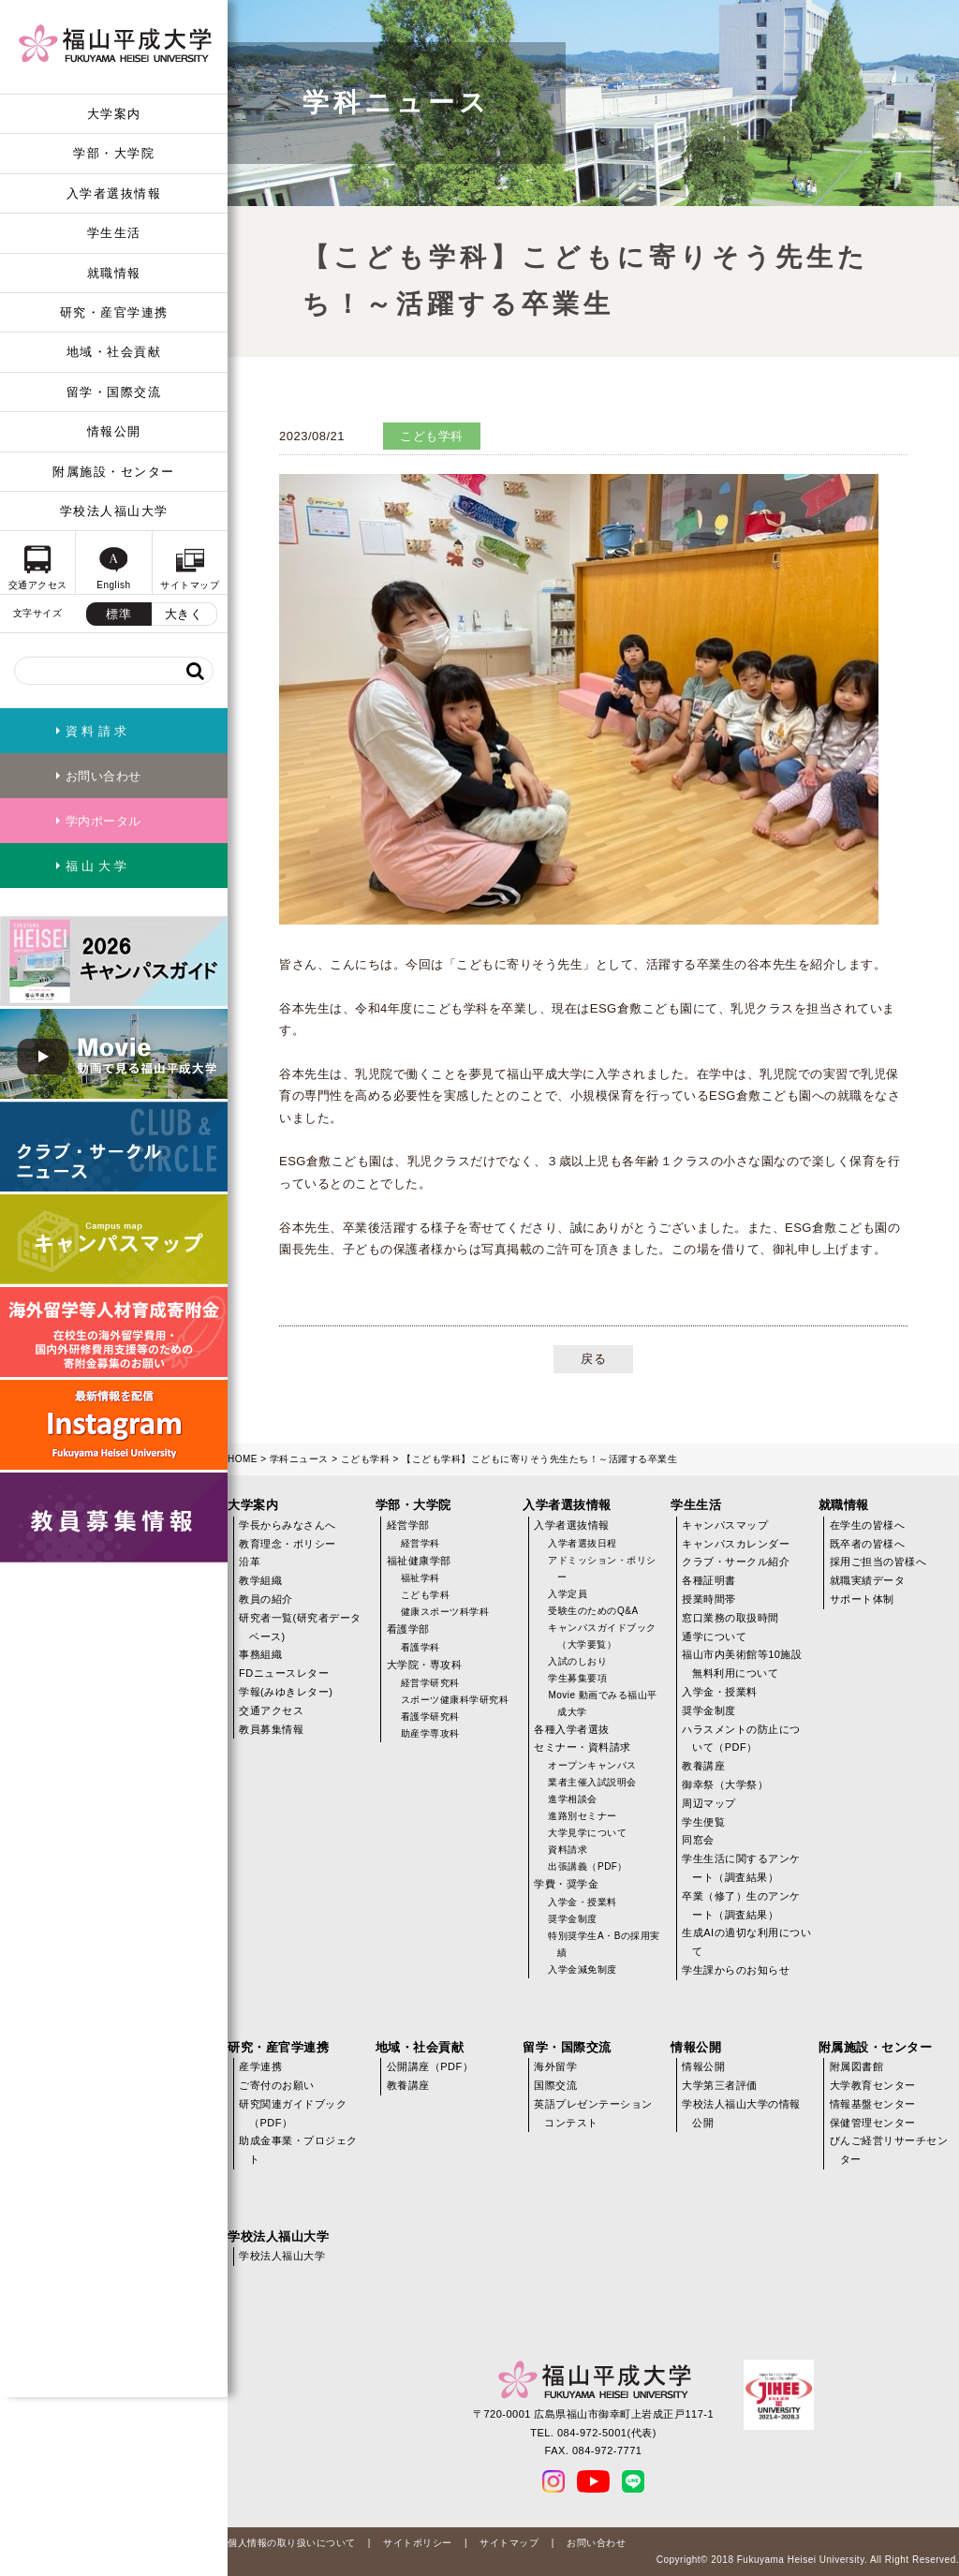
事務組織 (260, 1654)
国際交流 (555, 2085)
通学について (714, 1636)
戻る (593, 1359)
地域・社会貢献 (114, 352)
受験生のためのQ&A (593, 1611)
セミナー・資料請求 (582, 1747)
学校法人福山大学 (114, 511)
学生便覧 (703, 1822)
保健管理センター (873, 2122)
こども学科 (366, 1459)
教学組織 (260, 1580)
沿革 (249, 1561)
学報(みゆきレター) (285, 1691)
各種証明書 (709, 1580)
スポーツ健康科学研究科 (455, 1700)
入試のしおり (577, 1661)
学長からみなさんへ (287, 1525)
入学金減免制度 (582, 1969)
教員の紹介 (266, 1599)
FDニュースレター (284, 1673)
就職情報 (114, 273)
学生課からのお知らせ (735, 1970)
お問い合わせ (596, 2543)
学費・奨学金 (566, 1883)
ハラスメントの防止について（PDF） (741, 1739)
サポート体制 (862, 1599)
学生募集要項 (577, 1678)
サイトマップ (509, 2543)
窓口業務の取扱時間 (730, 1617)
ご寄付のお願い (277, 2085)
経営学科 (420, 1543)
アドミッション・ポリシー (602, 1568)
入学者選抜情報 (114, 193)
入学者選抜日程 (582, 1543)
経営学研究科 (430, 1683)
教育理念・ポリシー (287, 1543)
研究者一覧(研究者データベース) (300, 1627)
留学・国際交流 (114, 392)
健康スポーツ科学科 (445, 1611)
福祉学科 (420, 1578)
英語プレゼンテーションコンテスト (593, 2113)
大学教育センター (873, 2085)
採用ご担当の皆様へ (878, 1561)
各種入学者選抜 (572, 1729)
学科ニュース (299, 1459)
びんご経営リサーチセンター (889, 2150)
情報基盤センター (873, 2104)
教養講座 (703, 1765)
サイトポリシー (417, 2543)
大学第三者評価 (720, 2085)
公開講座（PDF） (430, 2066)
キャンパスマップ (725, 1525)
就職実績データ (868, 1580)
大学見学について (587, 1833)
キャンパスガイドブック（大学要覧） (602, 1636)
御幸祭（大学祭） (725, 1784)
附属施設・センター (113, 472)
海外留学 (555, 2066)
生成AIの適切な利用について (746, 1942)
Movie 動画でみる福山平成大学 (602, 1703)
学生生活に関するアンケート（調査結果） (741, 1868)
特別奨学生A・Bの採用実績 (603, 1944)
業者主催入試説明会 (592, 1782)
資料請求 (567, 1849)
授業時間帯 (709, 1599)
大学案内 (114, 114)
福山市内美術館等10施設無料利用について (742, 1664)
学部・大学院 (114, 153)
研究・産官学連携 (114, 312)
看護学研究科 (430, 1716)
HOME (243, 1459)
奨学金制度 (573, 1919)
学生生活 (114, 233)
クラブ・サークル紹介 (735, 1561)
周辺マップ (709, 1803)
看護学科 (420, 1647)
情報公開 (114, 431)
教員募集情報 (271, 1729)
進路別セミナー (582, 1816)
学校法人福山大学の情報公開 (741, 2113)
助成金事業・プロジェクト (298, 2150)
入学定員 (567, 1594)
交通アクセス (271, 1710)
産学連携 (260, 2066)
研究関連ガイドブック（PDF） (293, 2113)
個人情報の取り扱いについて (292, 2543)
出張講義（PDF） (587, 1866)
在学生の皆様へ (868, 1525)
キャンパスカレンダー (735, 1543)
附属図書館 (857, 2066)
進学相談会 (573, 1799)
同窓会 (698, 1839)
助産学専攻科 (430, 1733)
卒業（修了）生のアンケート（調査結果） (741, 1905)
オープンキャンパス (592, 1765)
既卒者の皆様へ (868, 1543)
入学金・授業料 (582, 1902)
